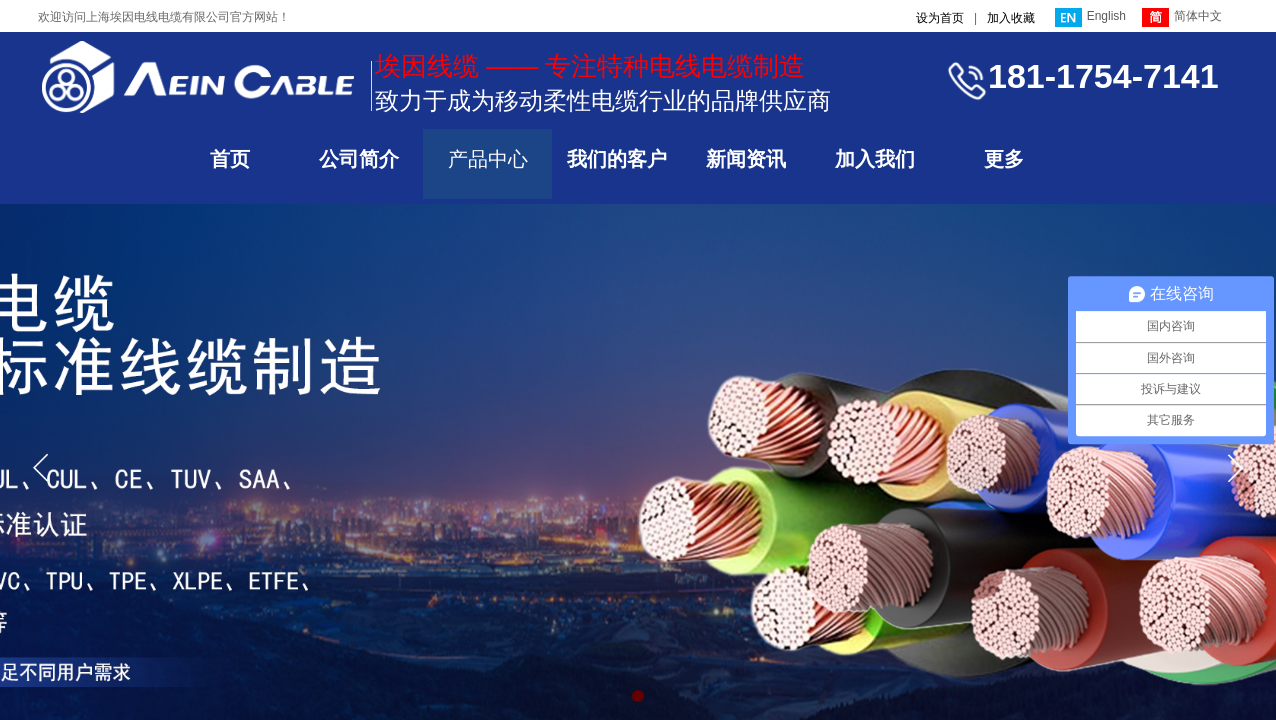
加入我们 (875, 159)
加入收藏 (1011, 18)
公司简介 (359, 159)
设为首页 (940, 18)
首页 (230, 159)
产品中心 (488, 159)
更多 (1004, 159)
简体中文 (1182, 17)
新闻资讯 (746, 159)
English (1090, 17)
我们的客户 (617, 159)
